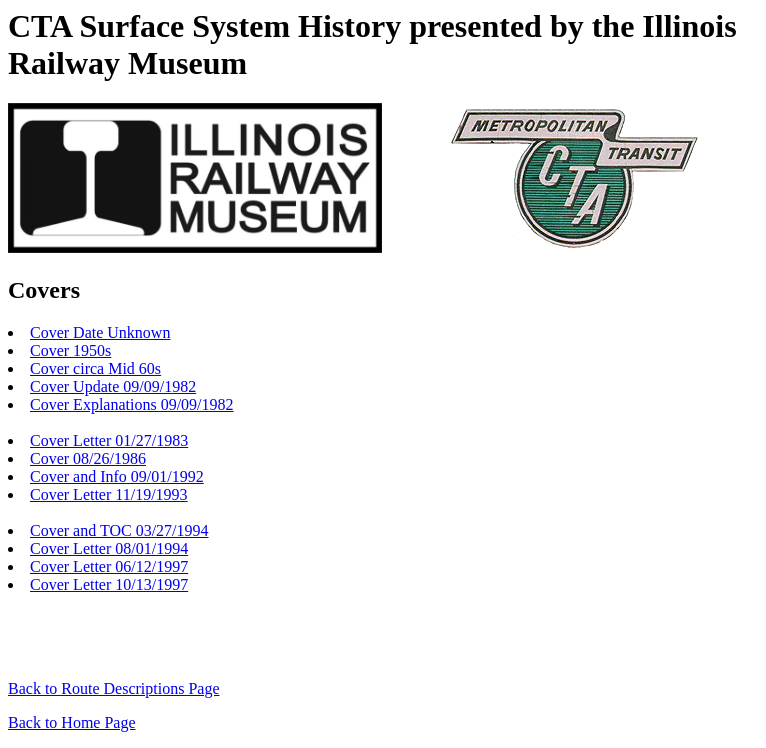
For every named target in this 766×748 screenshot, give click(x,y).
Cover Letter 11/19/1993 (109, 494)
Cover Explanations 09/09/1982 (132, 404)
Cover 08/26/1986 (88, 458)
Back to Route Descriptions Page (114, 688)
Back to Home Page (72, 722)
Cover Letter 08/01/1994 (109, 548)
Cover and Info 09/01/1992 (117, 476)
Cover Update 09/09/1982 (113, 386)
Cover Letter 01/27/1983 (109, 440)
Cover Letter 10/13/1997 (109, 584)
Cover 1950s (70, 350)
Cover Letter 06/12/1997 (109, 566)
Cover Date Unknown (100, 332)
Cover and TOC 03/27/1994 (119, 530)
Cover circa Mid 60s (95, 368)
